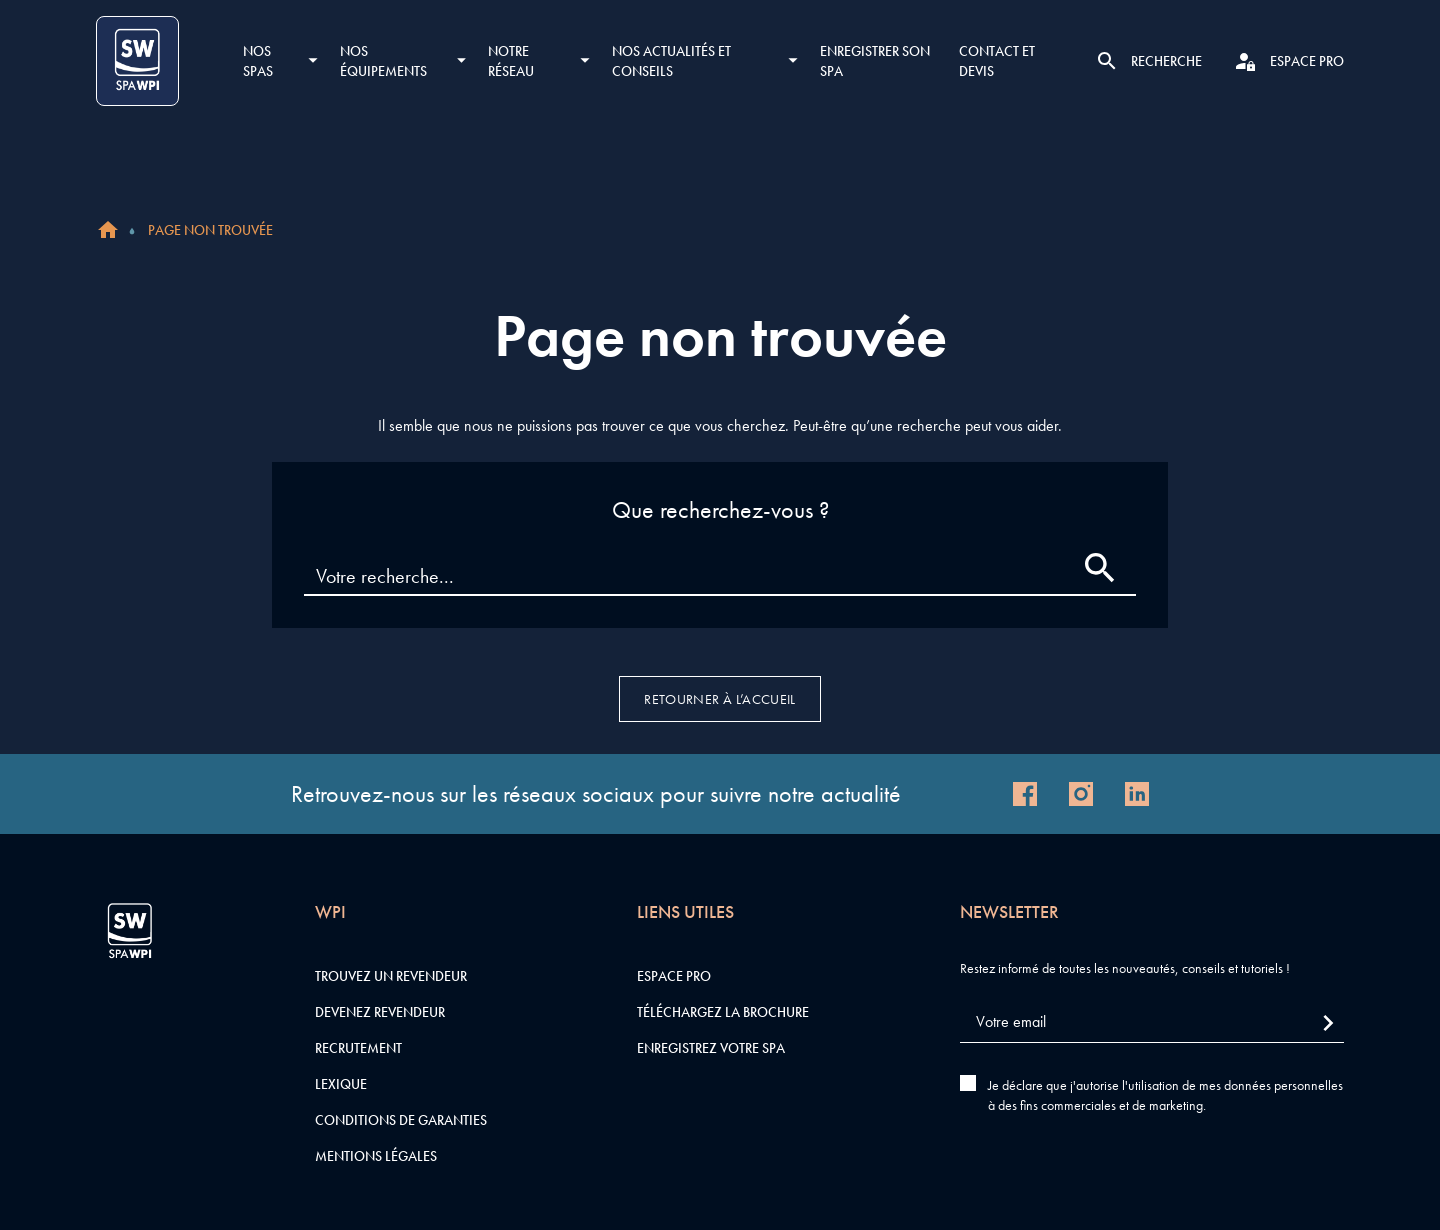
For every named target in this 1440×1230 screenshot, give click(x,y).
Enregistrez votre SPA (711, 1048)
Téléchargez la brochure (723, 1012)
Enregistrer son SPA (875, 61)
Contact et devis (997, 61)
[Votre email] (1152, 1022)
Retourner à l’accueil (719, 699)
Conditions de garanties (401, 1120)
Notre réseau (511, 61)
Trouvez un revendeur (391, 976)
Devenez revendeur (380, 1012)
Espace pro (674, 976)
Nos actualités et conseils (671, 61)
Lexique (341, 1084)
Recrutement (358, 1048)
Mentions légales (376, 1156)
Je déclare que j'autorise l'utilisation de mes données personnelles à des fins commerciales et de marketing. (1165, 1095)
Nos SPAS (258, 61)
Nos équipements (383, 61)
